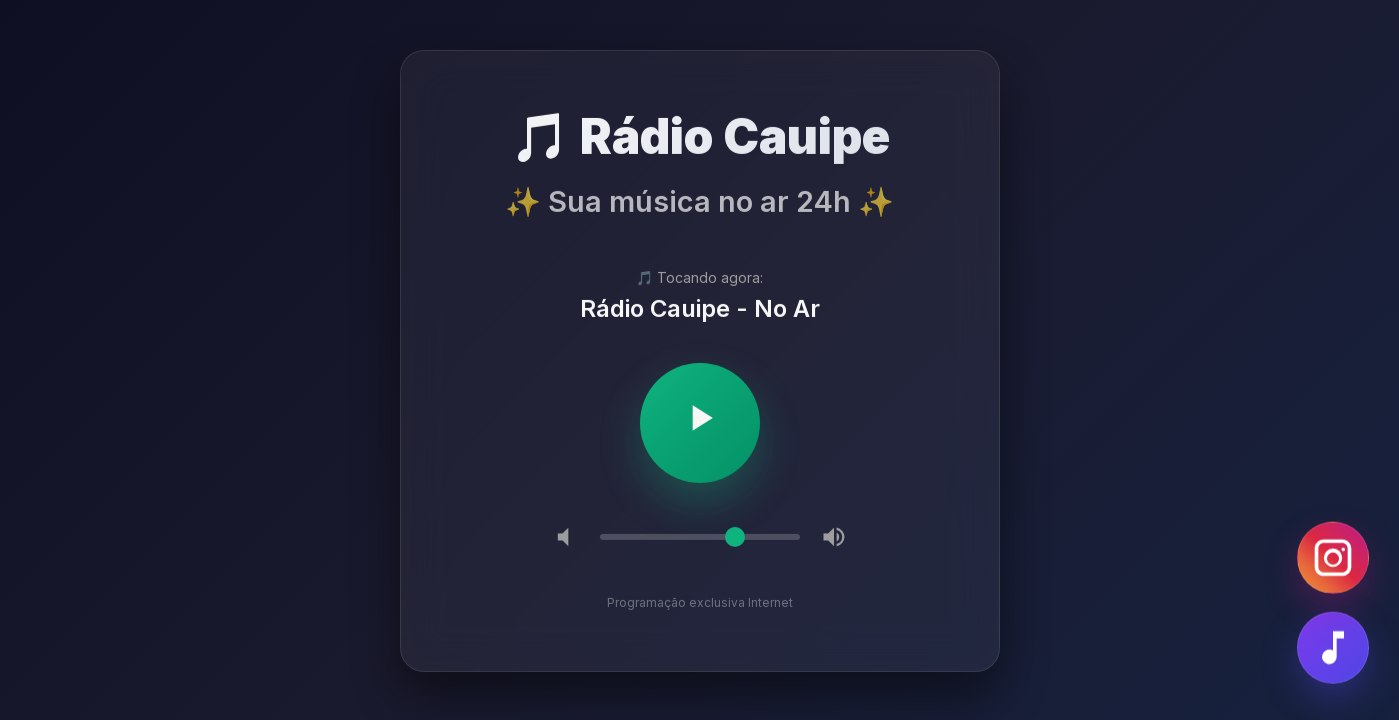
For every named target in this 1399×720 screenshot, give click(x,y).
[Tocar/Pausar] (700, 424)
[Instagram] (1333, 559)
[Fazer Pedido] (1333, 649)
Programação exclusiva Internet (700, 603)
